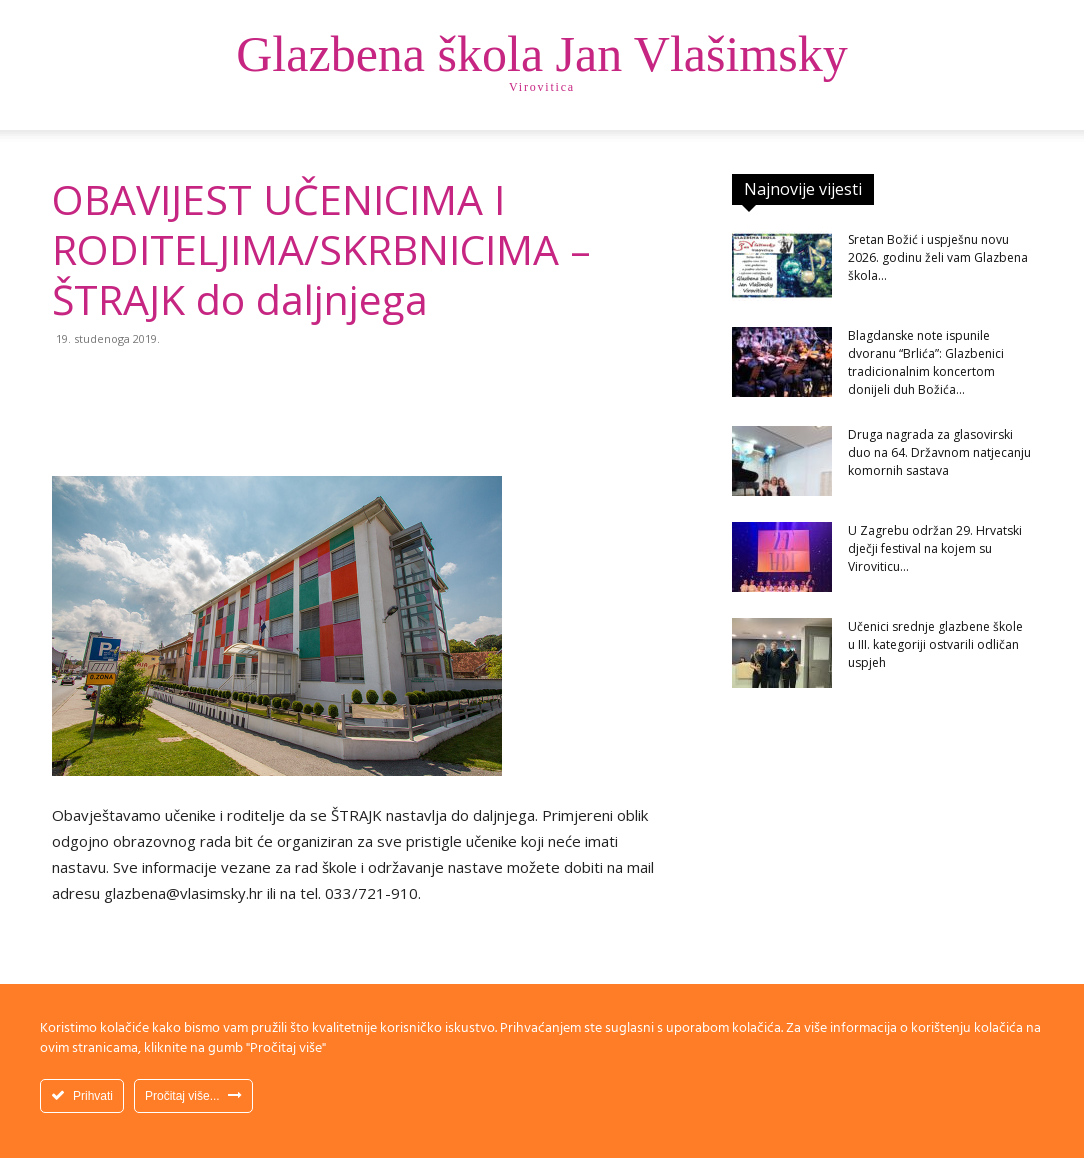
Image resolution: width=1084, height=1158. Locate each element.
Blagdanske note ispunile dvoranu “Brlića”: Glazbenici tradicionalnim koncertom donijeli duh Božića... (926, 362)
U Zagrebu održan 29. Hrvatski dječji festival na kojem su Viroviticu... (935, 548)
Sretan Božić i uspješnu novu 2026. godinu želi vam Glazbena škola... (938, 257)
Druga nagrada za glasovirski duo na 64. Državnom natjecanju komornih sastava (939, 452)
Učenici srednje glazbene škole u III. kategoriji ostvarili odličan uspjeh (935, 644)
